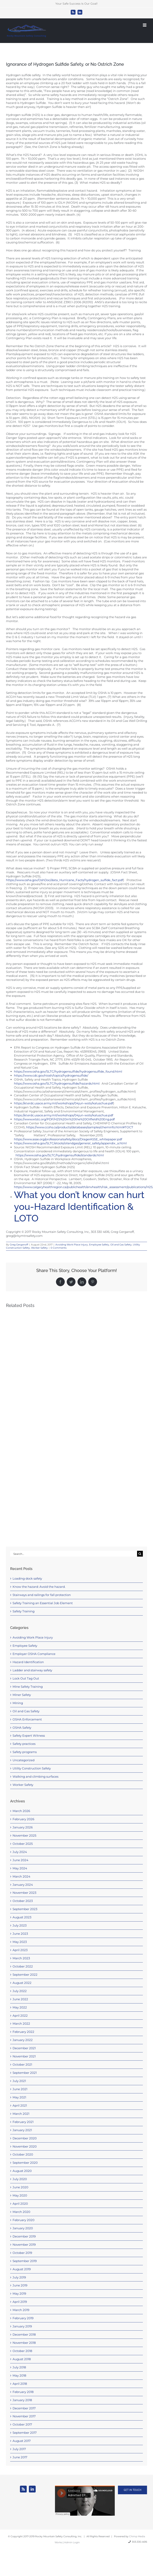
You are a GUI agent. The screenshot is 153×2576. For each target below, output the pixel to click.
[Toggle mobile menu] (145, 25)
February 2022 (23, 2032)
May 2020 (20, 2195)
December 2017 (24, 2408)
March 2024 (21, 1876)
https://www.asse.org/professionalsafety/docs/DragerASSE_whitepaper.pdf (68, 1139)
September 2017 (25, 2433)
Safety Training (23, 1611)
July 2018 (19, 2367)
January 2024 (23, 1885)
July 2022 (20, 1991)
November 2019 (24, 2244)
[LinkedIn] (32, 2489)
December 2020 (25, 2138)
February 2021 (23, 2122)
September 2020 (25, 2163)
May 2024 (20, 1868)
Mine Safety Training (28, 1686)
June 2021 (20, 2089)
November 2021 (24, 2056)
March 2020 (21, 2212)
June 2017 (20, 2457)
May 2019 (19, 2293)
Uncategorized (23, 1760)
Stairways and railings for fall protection (42, 1595)
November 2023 (24, 1893)
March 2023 (21, 1958)
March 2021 (21, 2114)
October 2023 (23, 1901)
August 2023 (22, 1917)
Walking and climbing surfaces (35, 1776)
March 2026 (21, 1811)
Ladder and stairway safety (32, 1670)
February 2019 (23, 2318)
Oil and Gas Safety (121, 1244)
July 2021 (19, 2081)
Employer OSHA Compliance (34, 1654)
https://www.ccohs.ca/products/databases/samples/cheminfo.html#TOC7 (79, 1127)
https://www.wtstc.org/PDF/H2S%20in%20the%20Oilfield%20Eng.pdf (64, 1119)
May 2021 (19, 2097)
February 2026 (23, 1819)
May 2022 (20, 2007)
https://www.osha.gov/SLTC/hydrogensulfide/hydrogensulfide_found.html (68, 1071)
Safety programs (25, 1752)
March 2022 (21, 2023)
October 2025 (23, 1844)
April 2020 (20, 2203)
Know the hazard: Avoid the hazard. (39, 1587)
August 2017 (22, 2441)
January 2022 (23, 2040)
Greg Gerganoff (19, 1244)
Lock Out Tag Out (26, 1678)
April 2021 (20, 2105)
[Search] (140, 1554)
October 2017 (22, 2424)
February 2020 (23, 2220)
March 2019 (21, 2310)
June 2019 (20, 2285)
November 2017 (24, 2416)
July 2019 (19, 2277)
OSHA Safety (22, 1727)
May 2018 (19, 2375)
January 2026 (23, 1827)
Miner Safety (22, 1695)
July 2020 (20, 2179)
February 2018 (23, 2392)
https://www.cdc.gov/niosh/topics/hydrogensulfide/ (51, 1075)
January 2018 (22, 2400)
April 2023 (20, 1950)
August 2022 (22, 1983)
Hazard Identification (28, 1662)
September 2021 (25, 2073)
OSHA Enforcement (27, 1719)
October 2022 (23, 1966)
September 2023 (25, 1909)
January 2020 (23, 2228)
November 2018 (24, 2343)
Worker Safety (39, 1247)
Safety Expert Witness (29, 1735)
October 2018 (22, 2351)
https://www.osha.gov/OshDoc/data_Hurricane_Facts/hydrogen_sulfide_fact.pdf (64, 880)
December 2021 (24, 2048)
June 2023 (20, 1933)
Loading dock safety (27, 1578)
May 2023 (20, 1942)
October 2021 (22, 2064)
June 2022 (20, 1999)
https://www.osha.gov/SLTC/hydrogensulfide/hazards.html (56, 1083)
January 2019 (22, 2326)
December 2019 (24, 2236)
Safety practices (24, 1744)
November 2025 (24, 1835)
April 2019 (20, 2302)
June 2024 (20, 1860)
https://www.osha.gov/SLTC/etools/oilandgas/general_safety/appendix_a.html (70, 1143)
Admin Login (72, 2542)
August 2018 (22, 2359)
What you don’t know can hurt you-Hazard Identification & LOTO (79, 1206)
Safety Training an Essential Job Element (43, 1603)
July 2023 (19, 1925)
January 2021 (22, 2130)
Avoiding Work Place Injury (71, 1244)
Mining (18, 1703)
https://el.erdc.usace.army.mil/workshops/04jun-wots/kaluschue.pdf (63, 1103)
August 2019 (22, 2269)
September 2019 (25, 2261)
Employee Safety (99, 1244)
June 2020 (20, 2187)
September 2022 (25, 1974)
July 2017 (19, 2449)
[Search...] (73, 1554)
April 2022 (20, 2015)
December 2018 (24, 2334)
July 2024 (20, 1852)
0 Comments (59, 1247)
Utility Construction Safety (32, 1768)
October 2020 (23, 2154)
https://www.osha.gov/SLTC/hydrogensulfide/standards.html (60, 1155)
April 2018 (20, 2384)
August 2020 (22, 2171)
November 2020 (25, 2146)
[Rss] (23, 2489)
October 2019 (22, 2253)
